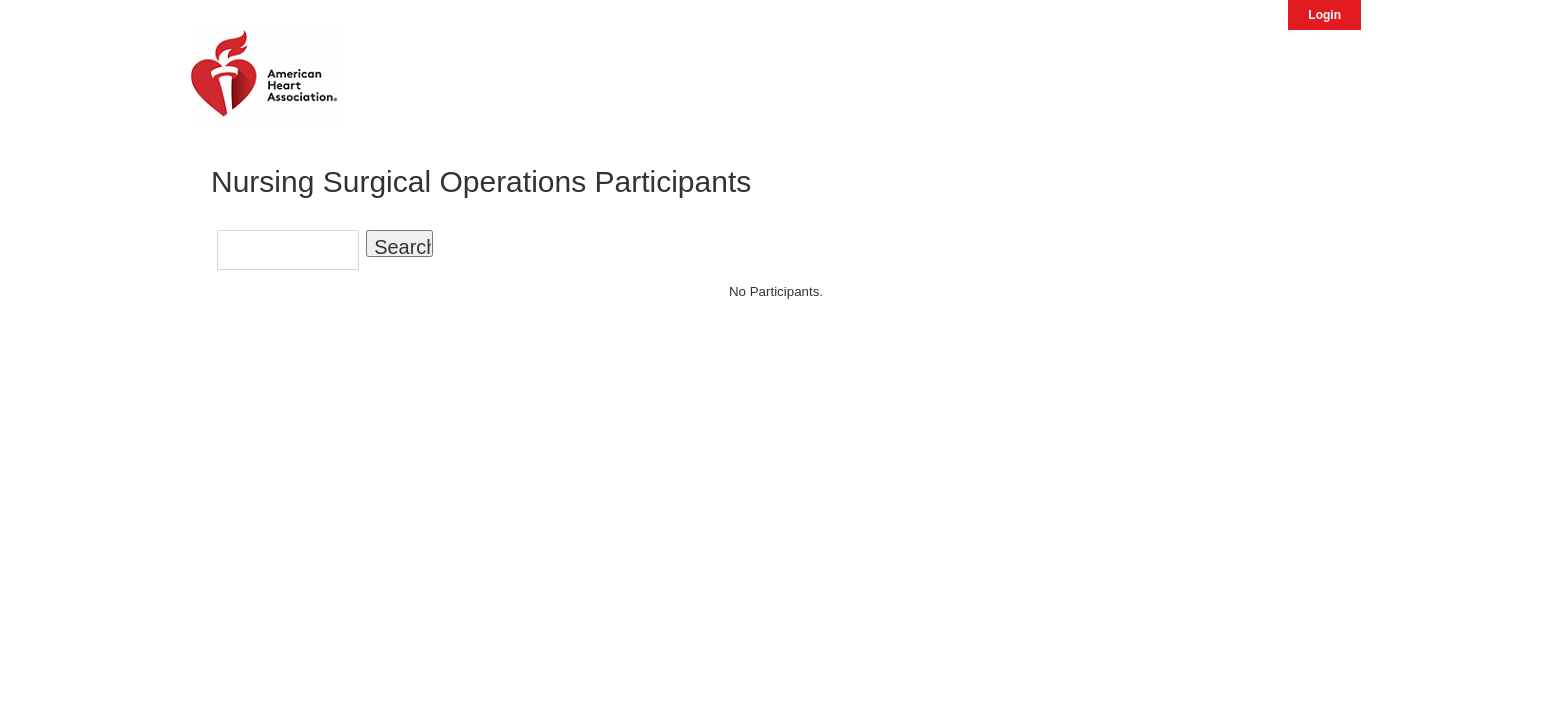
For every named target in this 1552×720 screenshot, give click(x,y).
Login (1324, 15)
